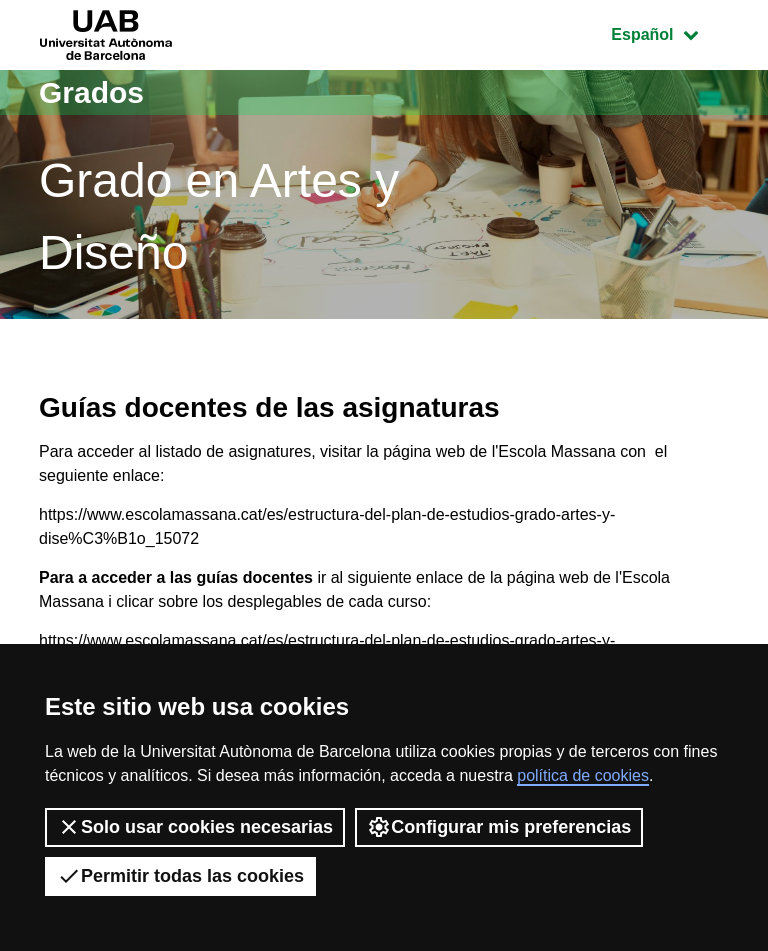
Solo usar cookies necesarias (195, 827)
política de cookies (583, 775)
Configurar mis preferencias (499, 827)
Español (669, 32)
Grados (91, 92)
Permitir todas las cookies (180, 876)
